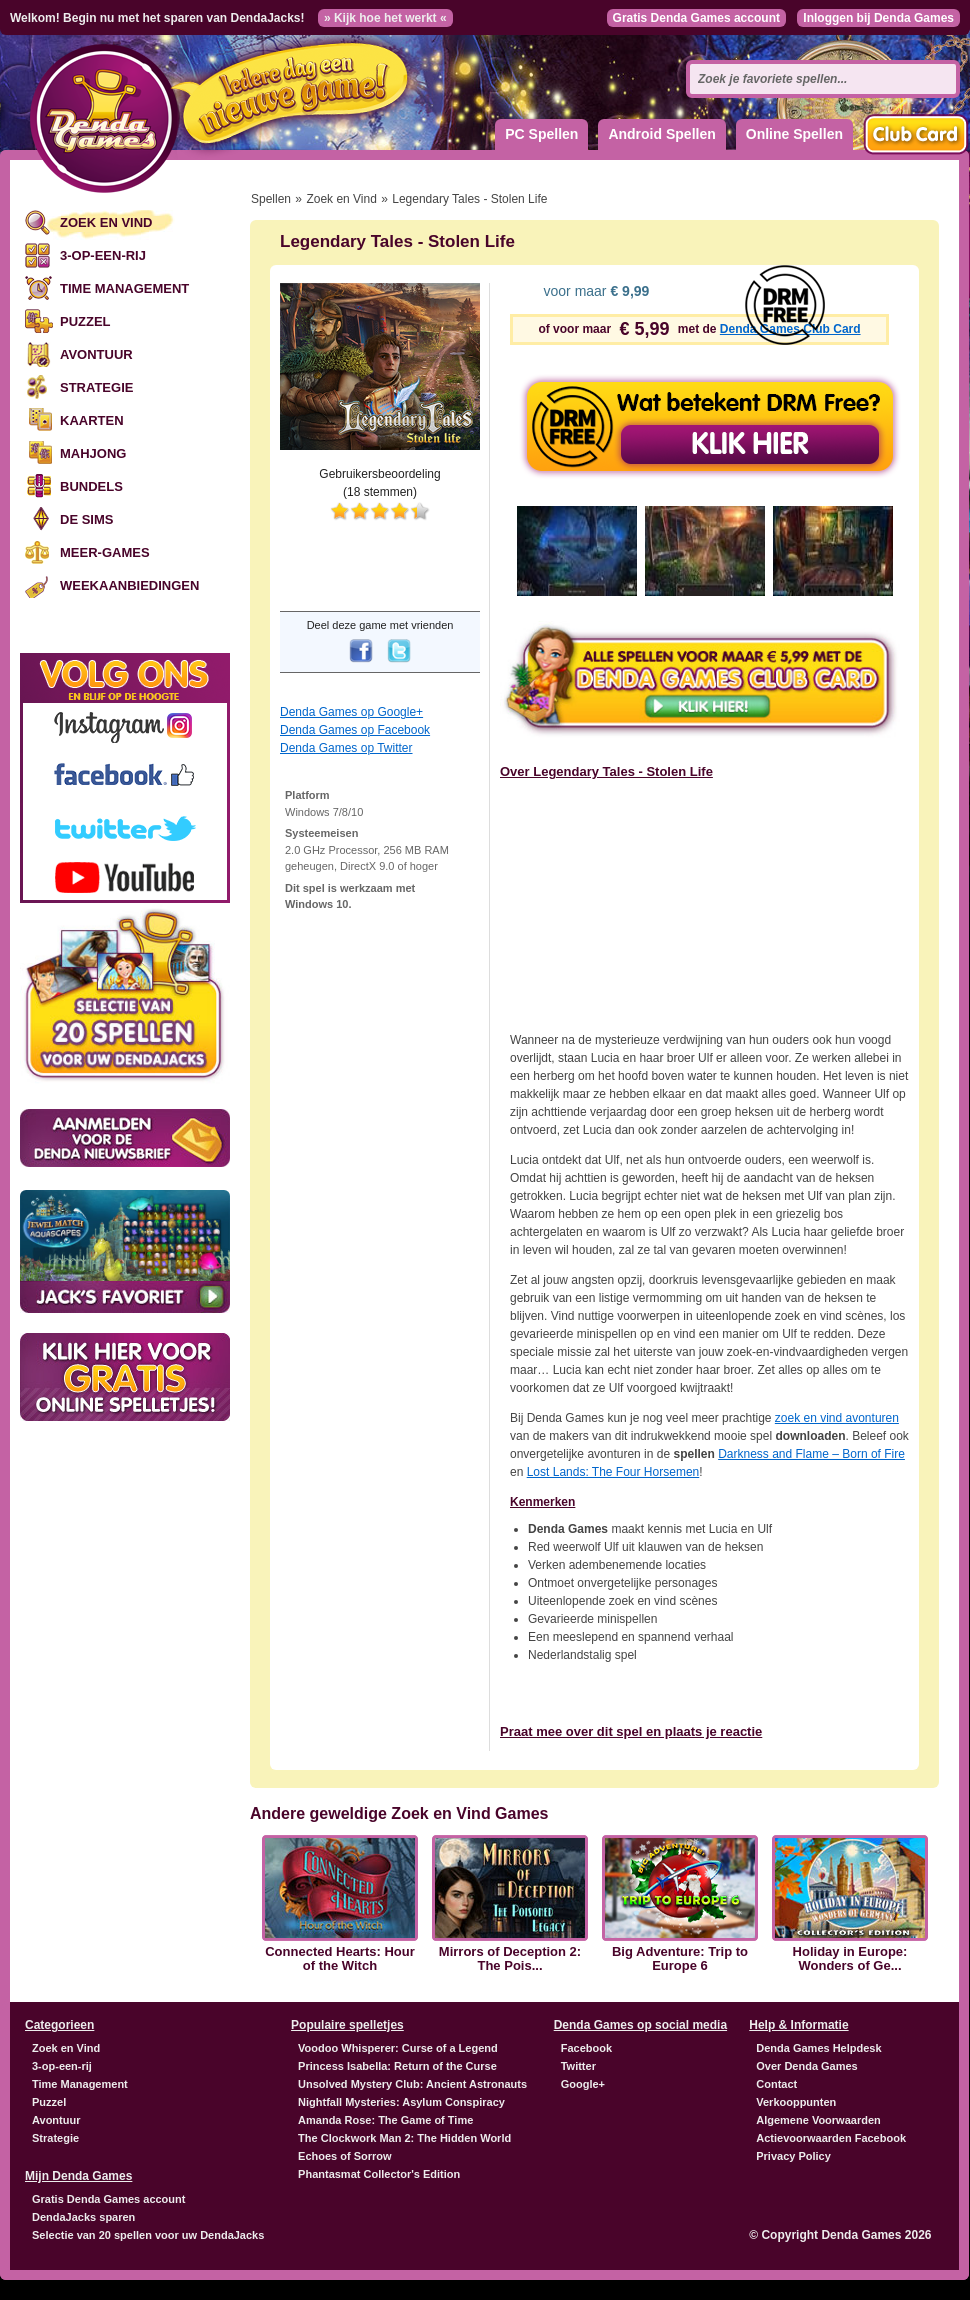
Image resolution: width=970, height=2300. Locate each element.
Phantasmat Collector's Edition (379, 2174)
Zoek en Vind (106, 222)
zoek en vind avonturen (837, 1418)
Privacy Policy (793, 2156)
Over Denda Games (807, 2066)
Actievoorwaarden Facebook (831, 2138)
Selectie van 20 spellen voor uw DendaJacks (148, 2235)
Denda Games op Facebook (355, 730)
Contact (776, 2084)
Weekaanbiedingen (129, 585)
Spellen (271, 199)
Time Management (124, 288)
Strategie (96, 387)
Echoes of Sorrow (345, 2156)
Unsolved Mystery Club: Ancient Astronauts (412, 2084)
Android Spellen (661, 134)
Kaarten (92, 420)
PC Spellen (541, 134)
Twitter (578, 2066)
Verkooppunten (796, 2102)
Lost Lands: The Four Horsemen (613, 1472)
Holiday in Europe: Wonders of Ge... (850, 1959)
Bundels (91, 486)
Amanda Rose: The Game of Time (385, 2120)
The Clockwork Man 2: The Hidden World (404, 2138)
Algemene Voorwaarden (818, 2120)
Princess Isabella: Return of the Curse (397, 2066)
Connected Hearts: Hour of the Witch (340, 1959)
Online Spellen (794, 134)
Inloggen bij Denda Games (878, 18)
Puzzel (85, 321)
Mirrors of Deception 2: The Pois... (510, 1959)
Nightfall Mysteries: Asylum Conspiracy (401, 2102)
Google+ (583, 2084)
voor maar (595, 291)
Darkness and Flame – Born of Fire (811, 1454)
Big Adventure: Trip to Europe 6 (680, 1959)
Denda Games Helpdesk (818, 2048)
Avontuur (96, 354)
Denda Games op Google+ (351, 712)
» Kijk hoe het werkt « (385, 18)
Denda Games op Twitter (346, 748)
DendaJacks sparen (83, 2217)
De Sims (86, 519)
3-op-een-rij (103, 255)
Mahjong (93, 453)
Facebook (586, 2048)
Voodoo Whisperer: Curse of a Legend (398, 2048)
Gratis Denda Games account (696, 18)
